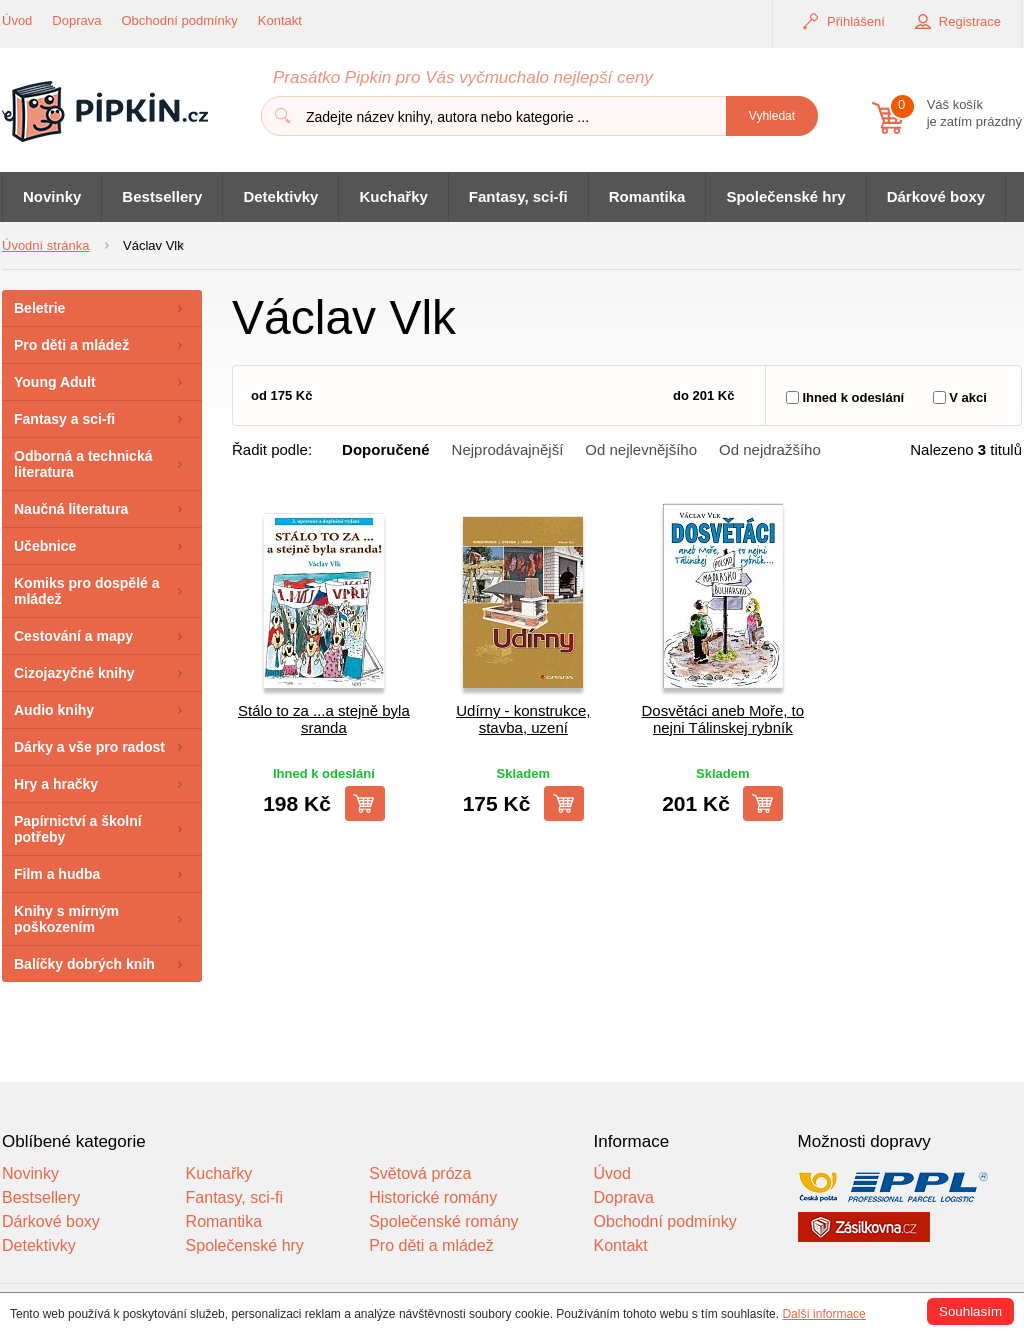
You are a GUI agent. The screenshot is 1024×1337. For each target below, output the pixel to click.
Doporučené (386, 449)
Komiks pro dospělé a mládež (86, 591)
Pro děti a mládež (71, 345)
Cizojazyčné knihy (74, 673)
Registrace (970, 21)
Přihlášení (856, 21)
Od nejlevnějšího (641, 449)
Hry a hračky (56, 784)
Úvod (17, 20)
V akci (968, 397)
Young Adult (55, 382)
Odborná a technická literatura (83, 464)
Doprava (76, 20)
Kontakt (280, 20)
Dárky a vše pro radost (89, 747)
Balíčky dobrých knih (84, 964)
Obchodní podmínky (180, 20)
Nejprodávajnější (508, 449)
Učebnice (45, 546)
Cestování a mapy (73, 636)
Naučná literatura (71, 509)
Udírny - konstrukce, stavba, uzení (523, 719)
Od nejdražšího (770, 449)
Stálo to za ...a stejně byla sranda (324, 719)
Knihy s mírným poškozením (66, 919)
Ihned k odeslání (853, 397)
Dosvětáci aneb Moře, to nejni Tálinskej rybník (723, 719)
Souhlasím (970, 1311)
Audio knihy (54, 710)
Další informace (823, 1314)
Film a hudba (57, 874)
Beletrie (39, 308)
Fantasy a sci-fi (64, 419)
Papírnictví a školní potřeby (78, 829)
